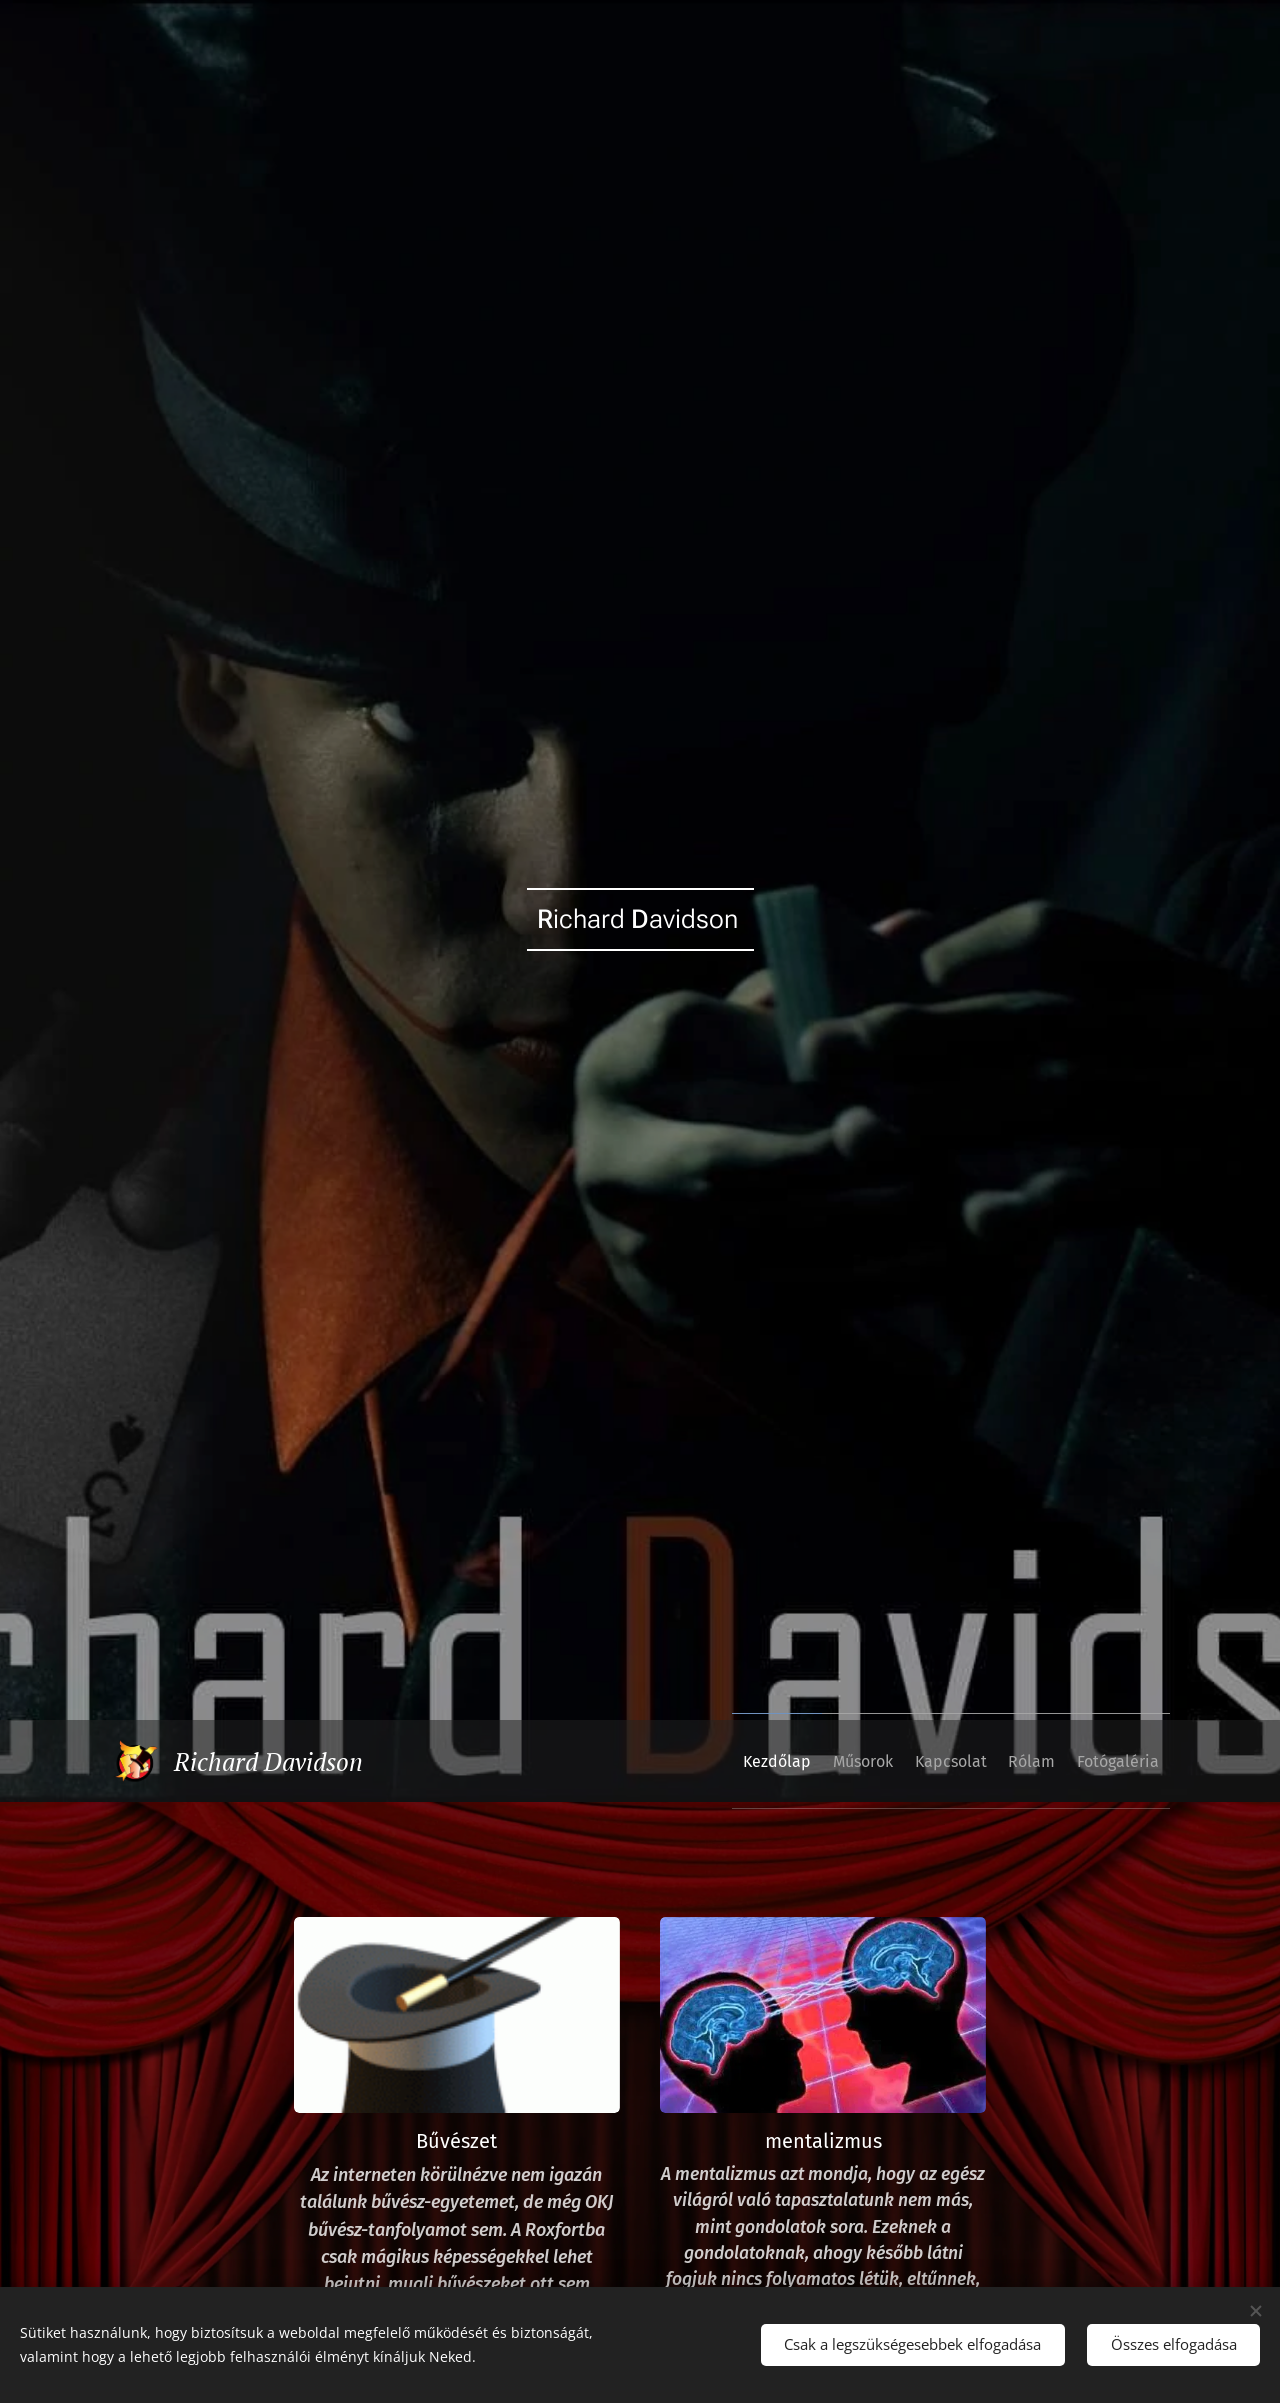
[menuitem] (713, 1761)
